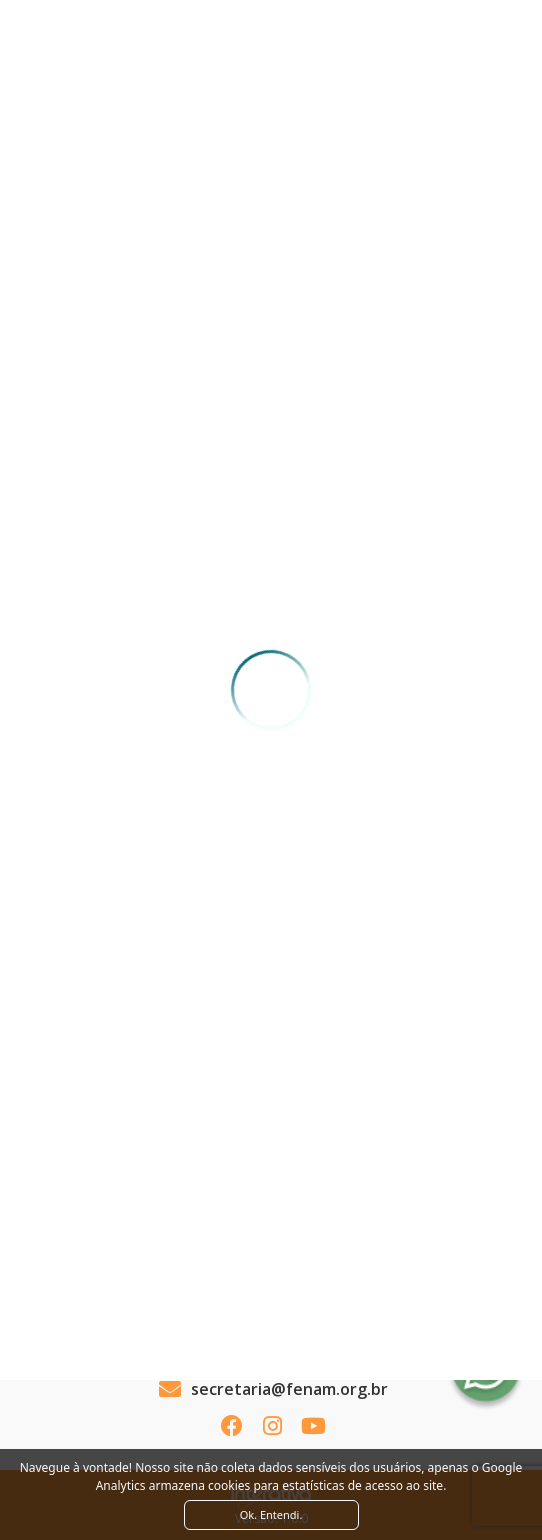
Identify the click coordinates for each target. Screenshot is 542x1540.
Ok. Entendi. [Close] (271, 1514)
